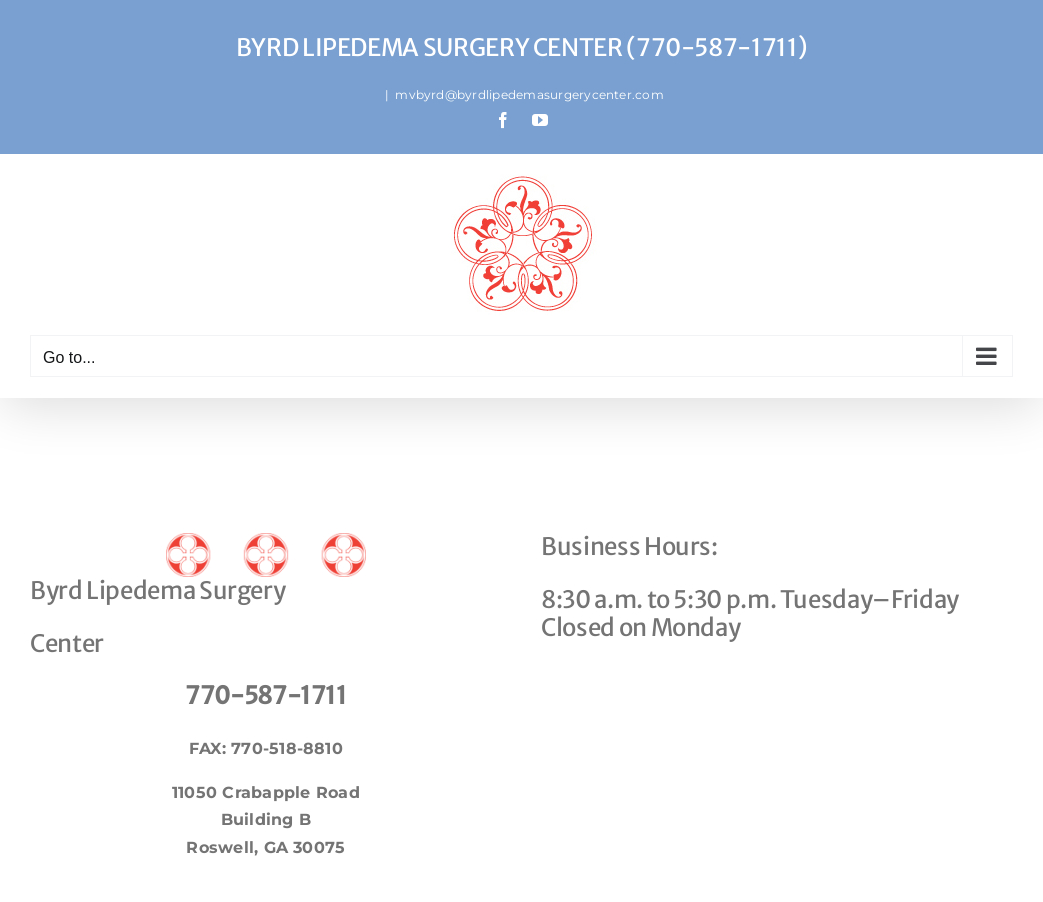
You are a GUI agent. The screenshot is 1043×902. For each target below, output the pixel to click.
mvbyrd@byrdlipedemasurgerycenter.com (529, 94)
